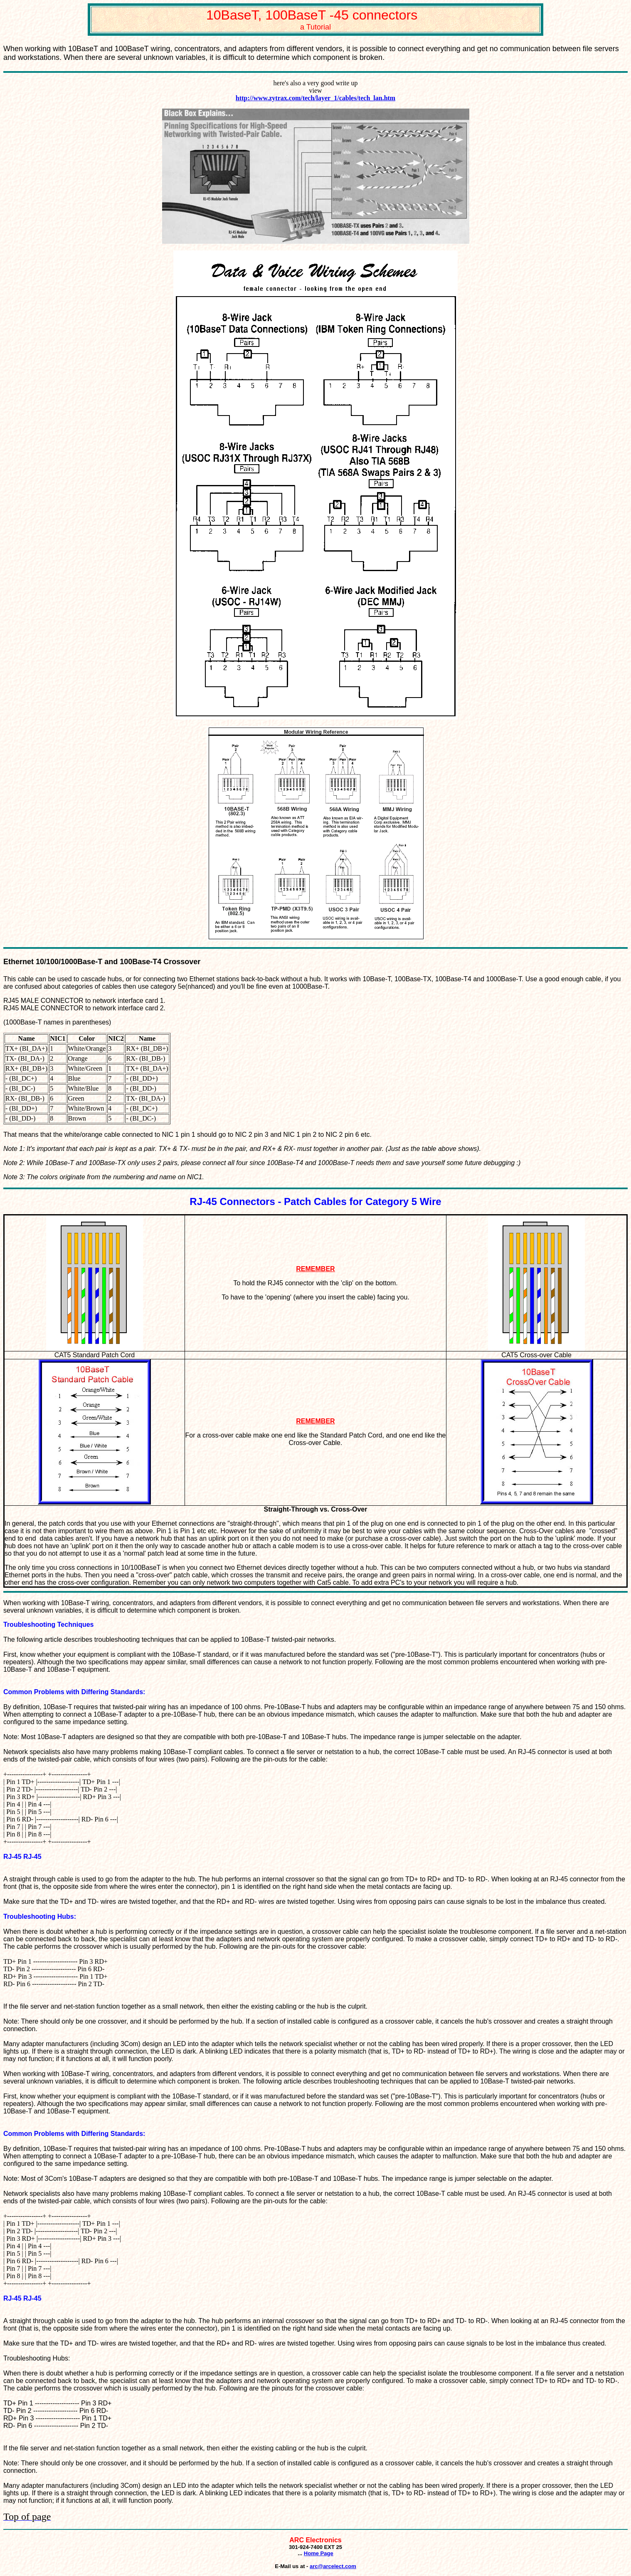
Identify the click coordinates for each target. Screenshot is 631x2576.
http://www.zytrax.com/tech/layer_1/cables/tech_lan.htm (315, 97)
